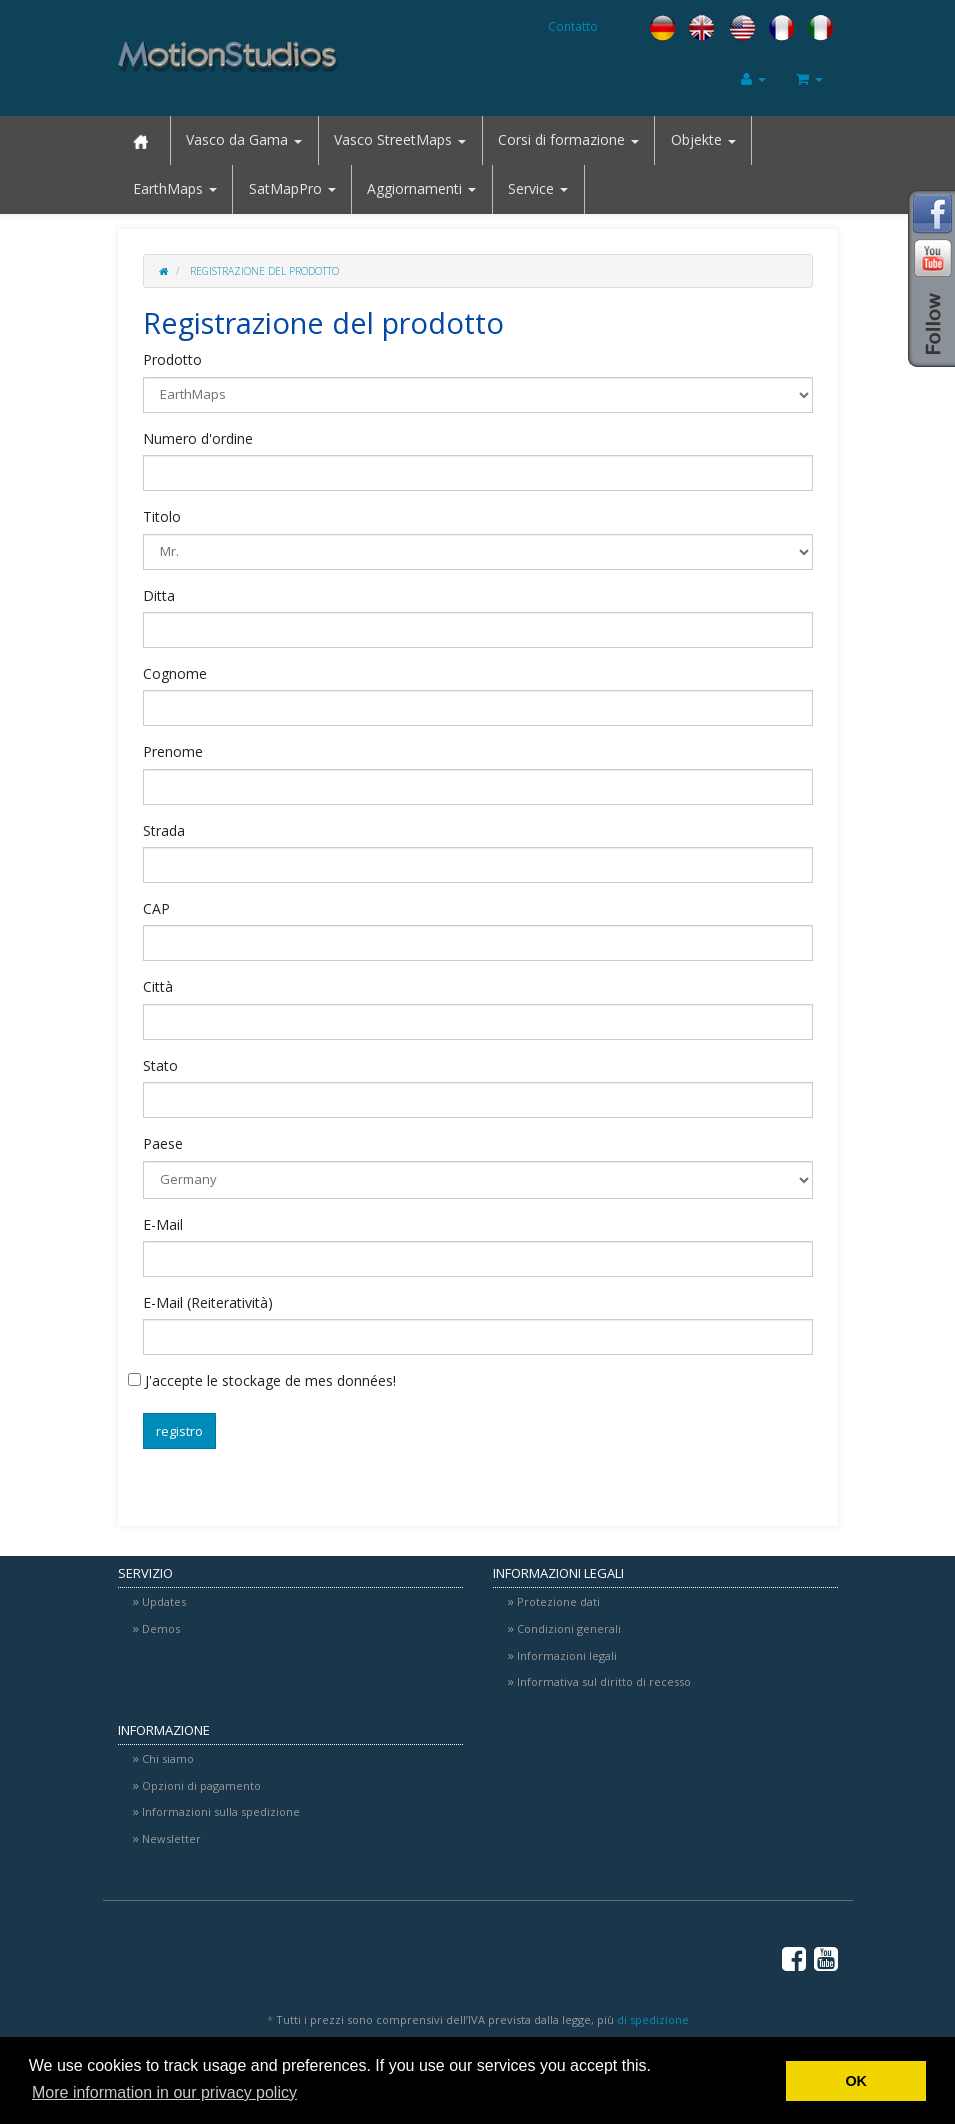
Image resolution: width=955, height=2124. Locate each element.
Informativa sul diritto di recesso (604, 1681)
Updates (164, 1601)
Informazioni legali (567, 1655)
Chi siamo (168, 1758)
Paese (163, 1143)
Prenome (173, 751)
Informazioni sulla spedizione (221, 1811)
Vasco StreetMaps (400, 139)
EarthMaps (175, 188)
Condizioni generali (569, 1628)
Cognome (175, 673)
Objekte (703, 139)
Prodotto (172, 359)
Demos (161, 1628)
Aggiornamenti (421, 188)
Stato (160, 1065)
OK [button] (856, 2081)
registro (179, 1431)
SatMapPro (292, 188)
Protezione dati (558, 1601)
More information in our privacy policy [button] (164, 2092)
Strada (164, 830)
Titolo (162, 516)
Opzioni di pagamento (201, 1785)
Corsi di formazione (568, 139)
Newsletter (171, 1838)
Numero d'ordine (198, 438)
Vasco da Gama (244, 139)
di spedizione (653, 2019)
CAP (156, 908)
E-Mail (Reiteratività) (208, 1302)
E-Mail (163, 1224)
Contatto (573, 26)
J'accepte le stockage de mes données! (262, 1380)
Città (158, 986)
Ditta (159, 595)
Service (538, 188)
